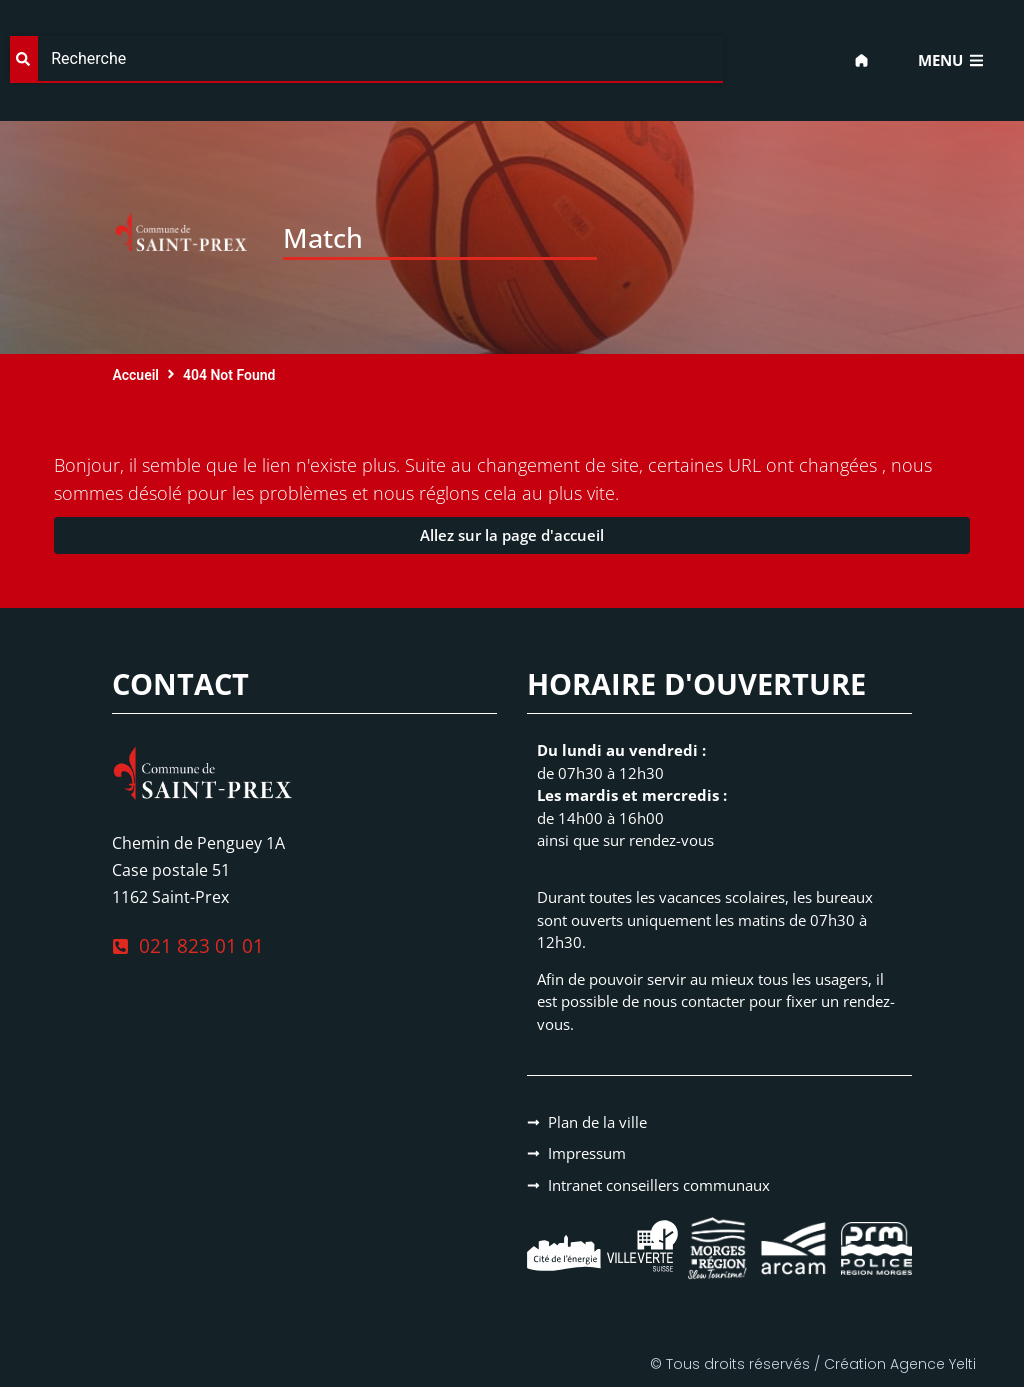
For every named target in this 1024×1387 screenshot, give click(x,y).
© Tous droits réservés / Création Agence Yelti (813, 1364)
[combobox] (366, 59)
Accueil (135, 375)
